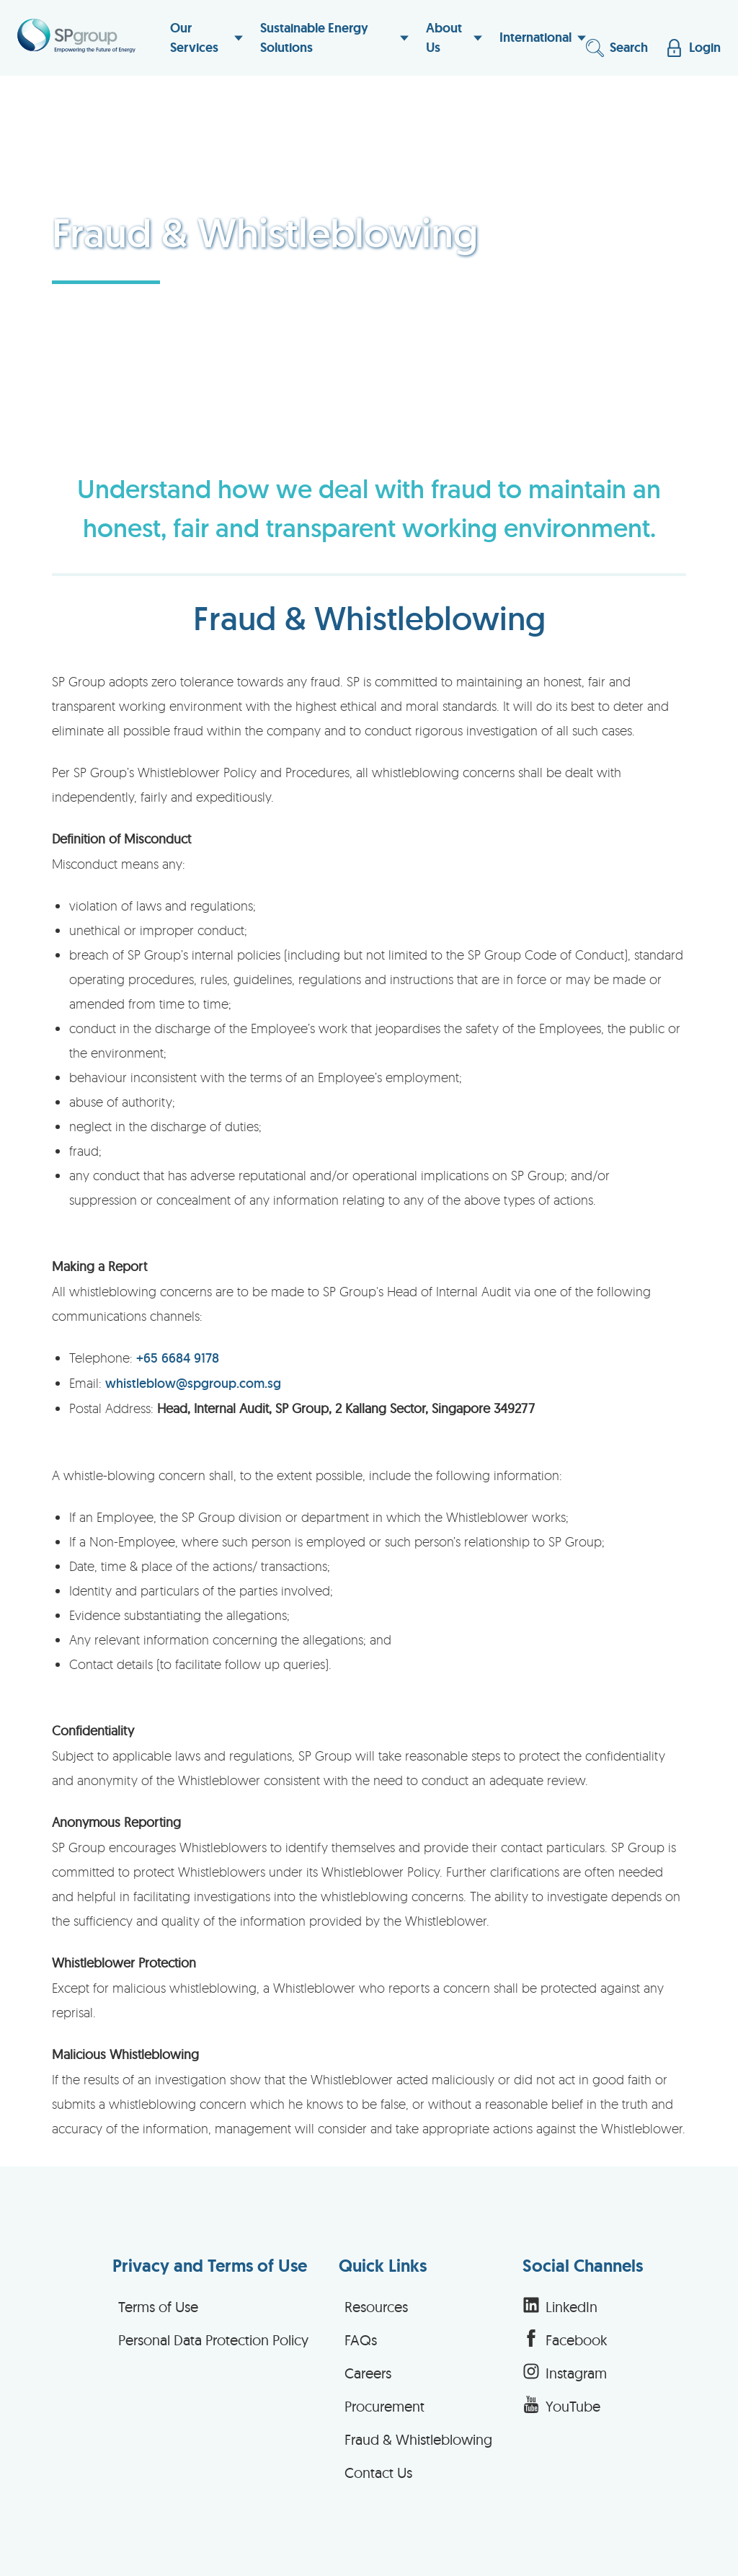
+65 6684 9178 (177, 1358)
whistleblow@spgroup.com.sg (193, 1383)
